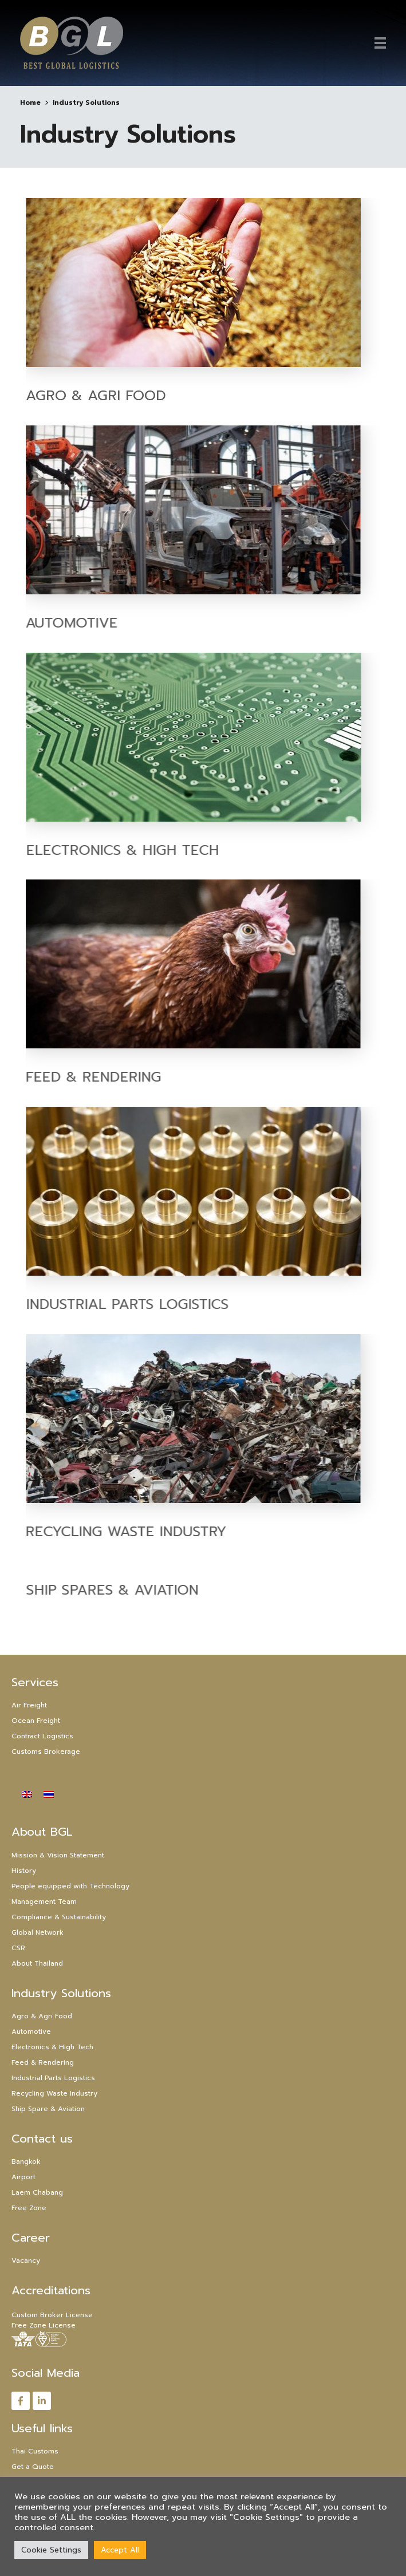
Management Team (44, 1901)
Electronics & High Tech (177, 849)
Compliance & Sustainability (58, 1917)
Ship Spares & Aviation (167, 1589)
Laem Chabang (37, 2192)
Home (30, 102)
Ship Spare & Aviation (48, 2109)
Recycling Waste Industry (54, 2093)
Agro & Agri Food (96, 395)
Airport (23, 2177)
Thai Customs (34, 2451)
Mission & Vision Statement (57, 1855)
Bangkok (26, 2161)
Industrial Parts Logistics (182, 1304)
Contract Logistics (42, 1736)
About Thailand (37, 1963)
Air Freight (29, 1705)
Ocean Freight (35, 1720)
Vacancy (25, 2260)
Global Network (37, 1932)
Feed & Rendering (42, 2062)
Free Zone (28, 2208)
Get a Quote (32, 2466)
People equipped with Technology (70, 1886)
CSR (18, 1948)
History (23, 1870)
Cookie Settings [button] (51, 2550)
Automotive (31, 2031)
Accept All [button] (120, 2550)
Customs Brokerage (45, 1751)
